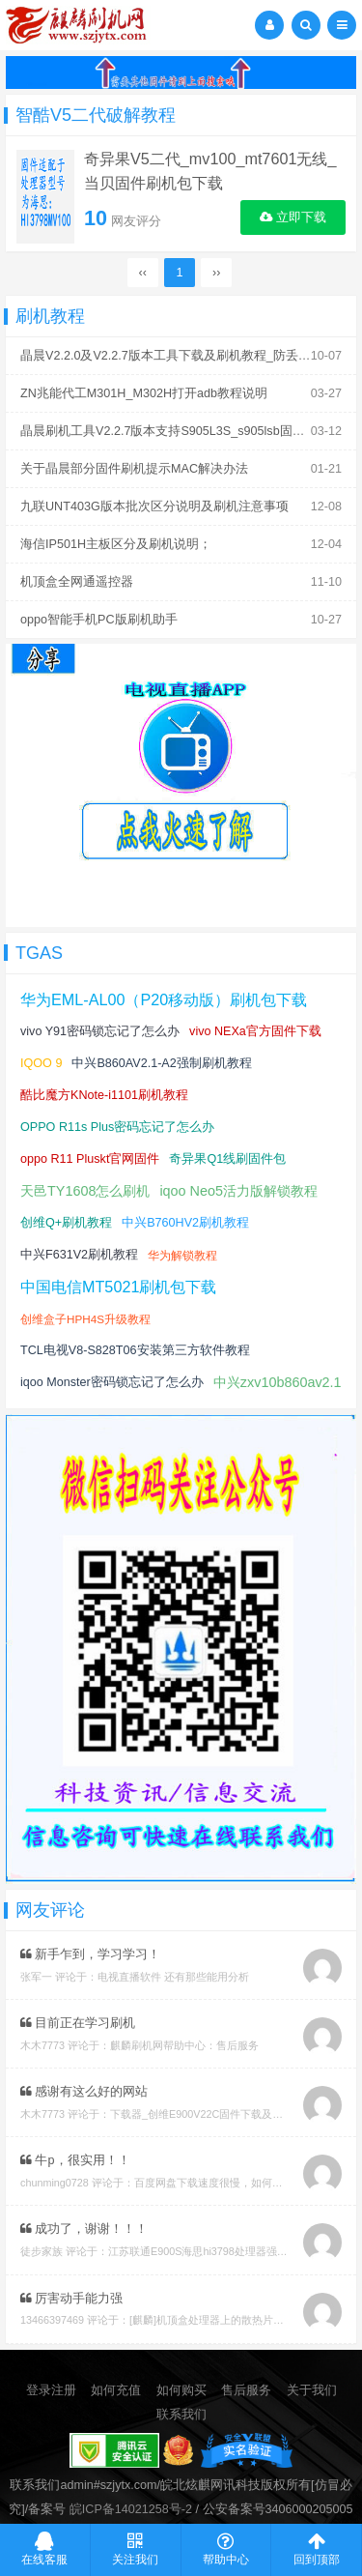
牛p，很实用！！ (75, 2160)
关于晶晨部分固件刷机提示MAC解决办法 (134, 469)
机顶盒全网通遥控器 (76, 582)
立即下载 (293, 217)
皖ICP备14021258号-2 (131, 2509)
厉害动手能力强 (72, 2298)
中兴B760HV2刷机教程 (185, 1223)
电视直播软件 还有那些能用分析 (173, 1977)
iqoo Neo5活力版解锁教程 (238, 1191)
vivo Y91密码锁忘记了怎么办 (100, 1031)
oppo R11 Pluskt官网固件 (89, 1159)
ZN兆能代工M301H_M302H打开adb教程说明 (143, 393)
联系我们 (181, 2414)
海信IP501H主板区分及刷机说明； (115, 544)
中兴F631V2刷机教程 (79, 1254)
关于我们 (312, 2390)
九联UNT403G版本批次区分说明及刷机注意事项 (154, 506)
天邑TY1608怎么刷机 (85, 1191)
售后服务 (246, 2390)
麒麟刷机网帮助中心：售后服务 (184, 2045)
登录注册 (51, 2390)
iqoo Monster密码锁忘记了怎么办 (112, 1382)
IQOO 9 (41, 1063)
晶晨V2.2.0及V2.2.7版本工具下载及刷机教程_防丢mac (170, 355)
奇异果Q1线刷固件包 (227, 1159)
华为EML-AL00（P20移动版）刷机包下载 (163, 999)
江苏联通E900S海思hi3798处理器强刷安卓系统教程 (229, 2251)
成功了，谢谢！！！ (84, 2229)
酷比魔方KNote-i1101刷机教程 (104, 1095)
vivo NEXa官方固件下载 (255, 1031)
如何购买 (181, 2390)
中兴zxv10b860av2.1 (277, 1382)
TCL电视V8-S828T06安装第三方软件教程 (135, 1350)
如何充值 (116, 2390)
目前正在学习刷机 (78, 2023)
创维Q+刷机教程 (66, 1223)
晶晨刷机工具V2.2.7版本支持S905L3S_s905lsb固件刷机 (175, 431)
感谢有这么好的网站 (84, 2091)
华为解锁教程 (182, 1255)
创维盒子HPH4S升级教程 (85, 1319)
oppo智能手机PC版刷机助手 (99, 619)
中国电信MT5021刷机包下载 (118, 1286)
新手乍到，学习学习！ (90, 1954)
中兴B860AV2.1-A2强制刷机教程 (161, 1063)
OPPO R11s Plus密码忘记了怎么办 (117, 1127)
